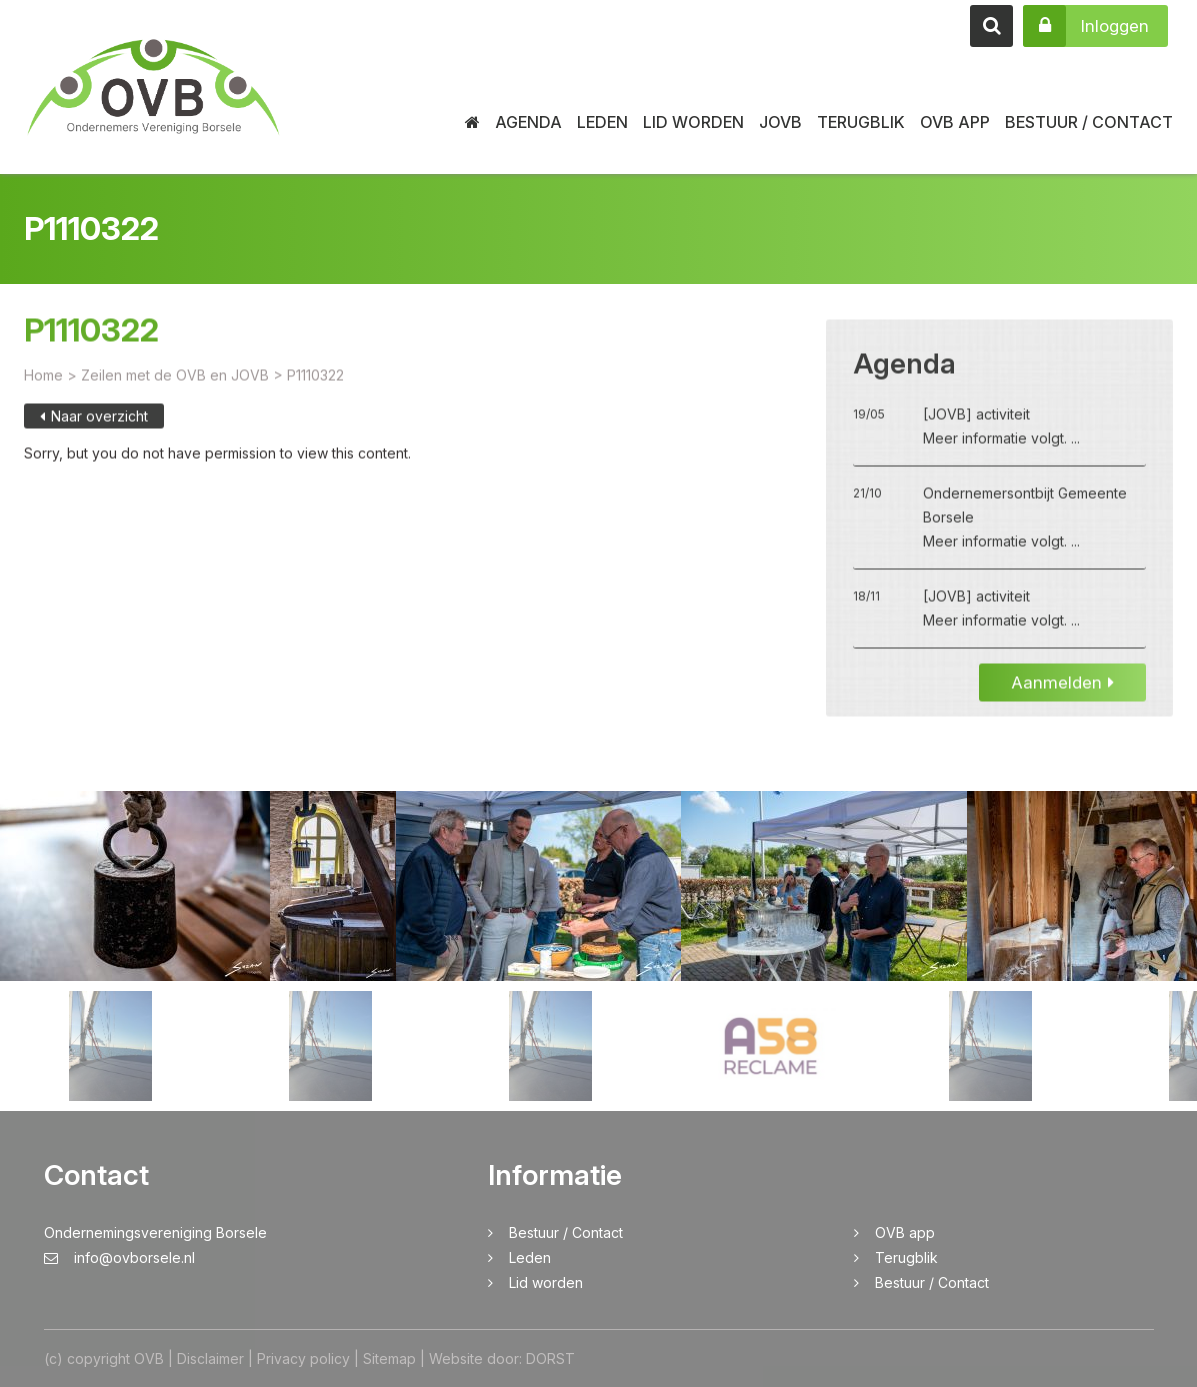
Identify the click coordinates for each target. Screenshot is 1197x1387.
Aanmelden (1062, 697)
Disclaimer (210, 1358)
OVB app (955, 122)
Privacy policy (303, 1358)
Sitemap (389, 1358)
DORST (550, 1358)
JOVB (780, 122)
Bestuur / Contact (1089, 122)
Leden (602, 122)
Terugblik (861, 122)
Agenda (528, 122)
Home (43, 389)
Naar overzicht (94, 430)
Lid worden (693, 122)
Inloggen (1086, 26)
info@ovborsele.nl (119, 1257)
